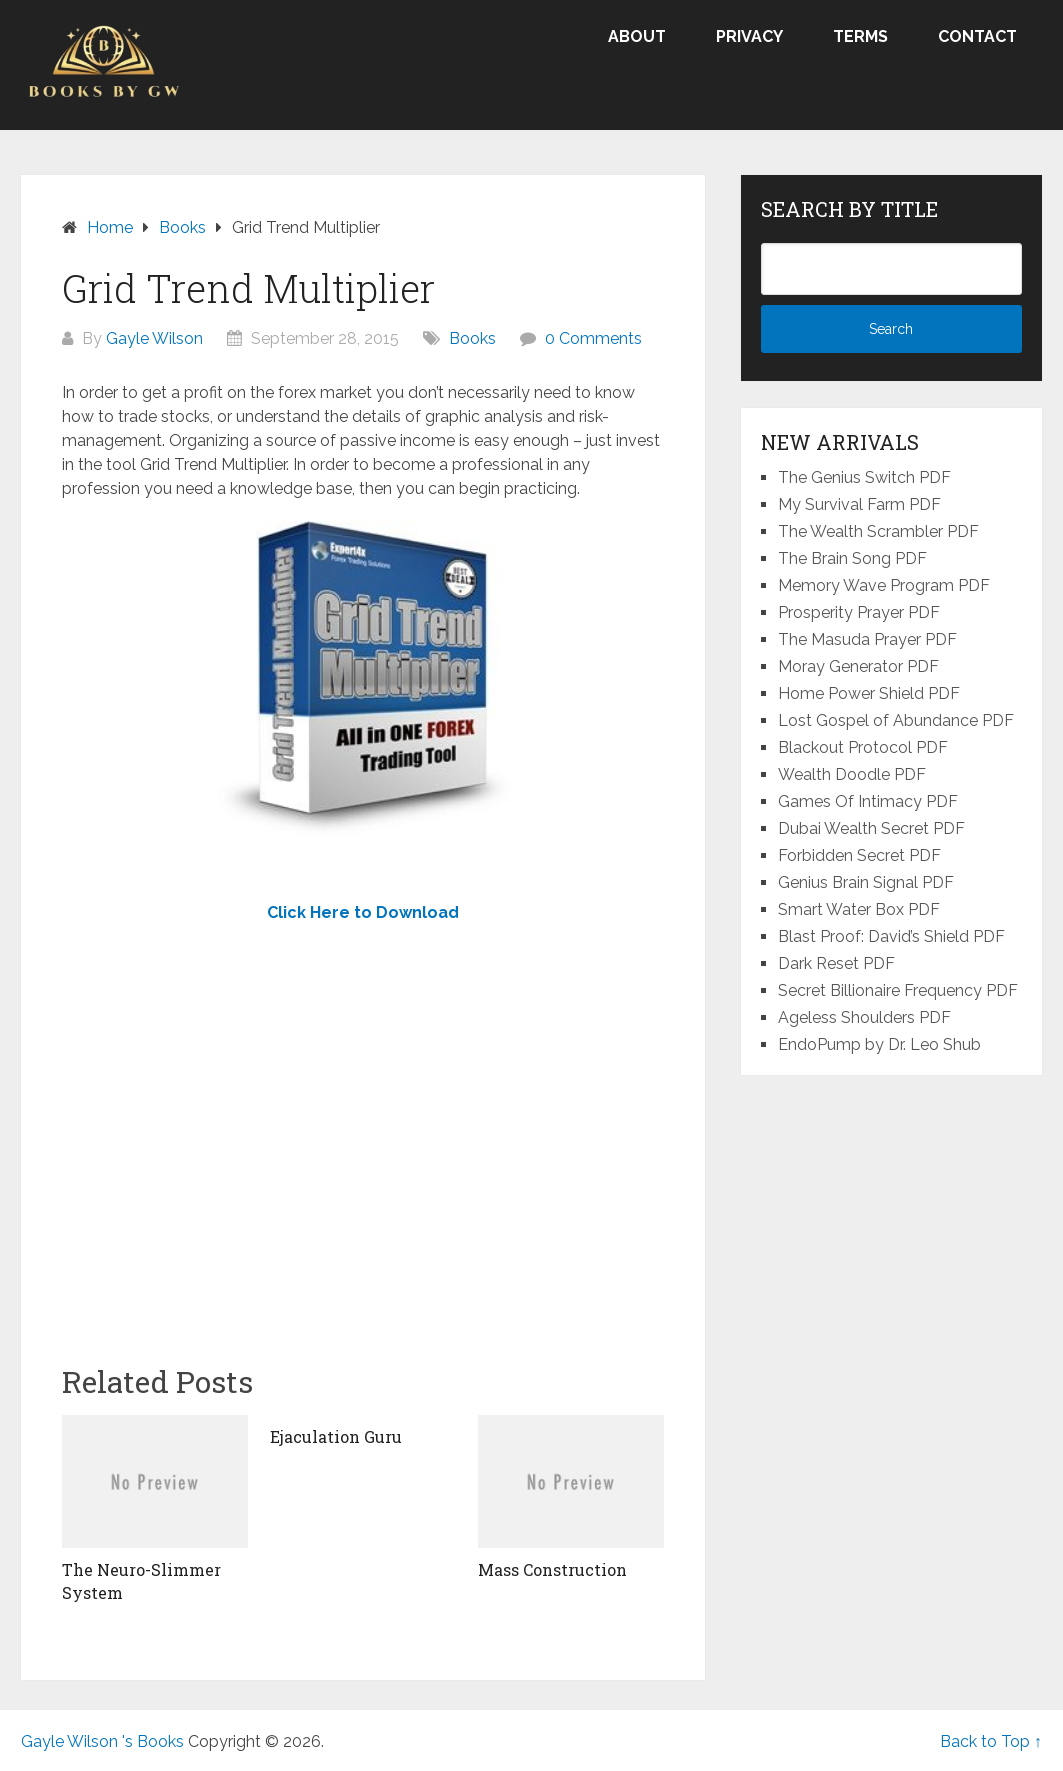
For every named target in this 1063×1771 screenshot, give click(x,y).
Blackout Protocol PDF (863, 747)
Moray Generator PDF (858, 666)
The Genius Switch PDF (864, 477)
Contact (977, 36)
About (637, 36)
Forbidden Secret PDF (859, 855)
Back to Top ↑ (991, 1741)
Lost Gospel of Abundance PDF (896, 720)
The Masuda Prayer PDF (867, 639)
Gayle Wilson (154, 338)
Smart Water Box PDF (859, 909)
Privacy (749, 36)
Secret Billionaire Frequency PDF (898, 990)
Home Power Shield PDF (869, 693)
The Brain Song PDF (852, 558)
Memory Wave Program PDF (884, 585)
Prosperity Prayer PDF (859, 612)
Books (472, 338)
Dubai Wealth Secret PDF (871, 828)
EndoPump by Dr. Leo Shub (879, 1044)
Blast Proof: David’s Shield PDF (891, 936)
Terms (860, 36)
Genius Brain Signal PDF (866, 882)
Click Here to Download (363, 912)
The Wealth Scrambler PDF (878, 531)
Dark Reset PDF (836, 963)
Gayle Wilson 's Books (102, 1741)
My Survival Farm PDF (859, 504)
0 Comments (593, 338)
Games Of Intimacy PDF (868, 801)
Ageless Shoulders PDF (864, 1017)
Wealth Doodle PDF (852, 774)
